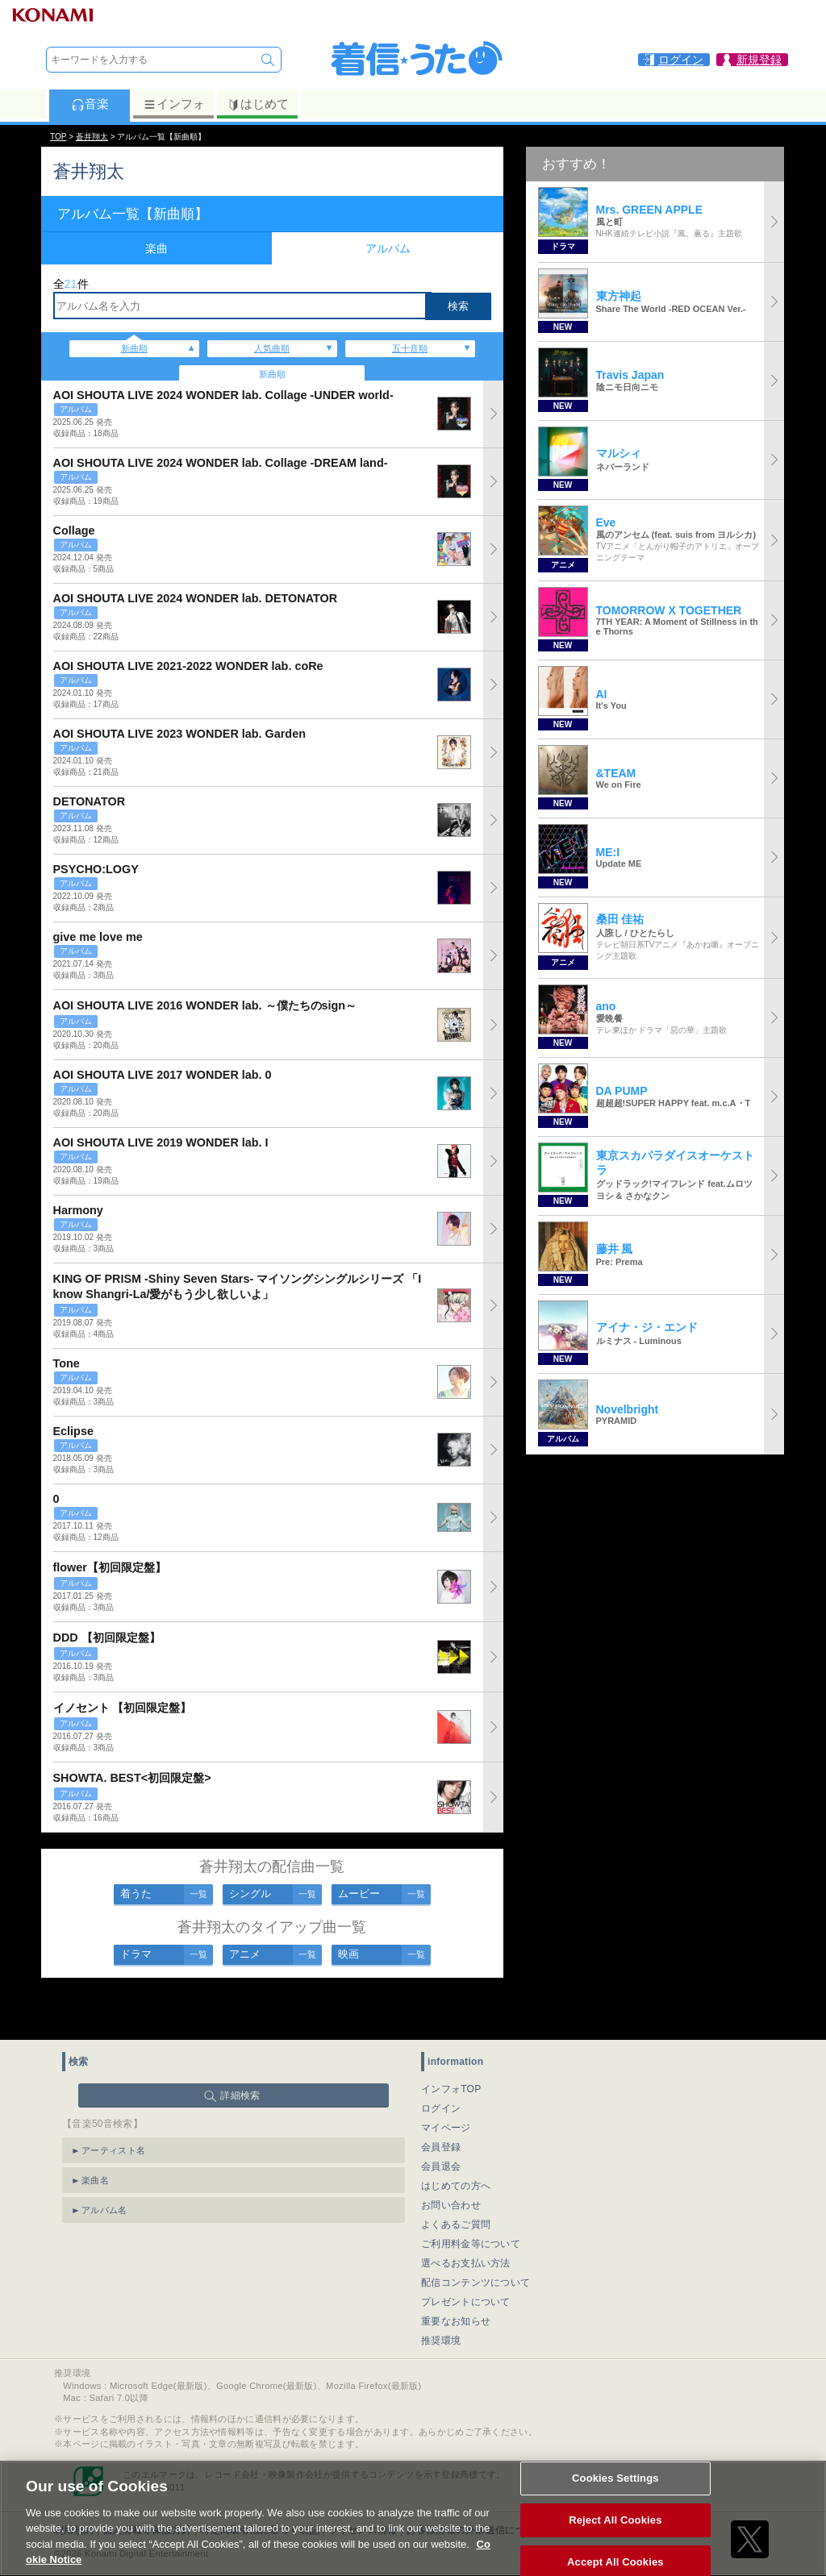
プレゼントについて (466, 2256)
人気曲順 (272, 348)
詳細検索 (240, 2049)
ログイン (441, 2062)
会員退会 (441, 2120)
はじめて (258, 104)
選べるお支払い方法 (466, 2217)
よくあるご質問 (455, 2178)
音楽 (90, 104)
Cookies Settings (615, 2493)
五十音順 (410, 348)
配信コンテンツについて (475, 2236)
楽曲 (156, 248)
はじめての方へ (455, 2139)
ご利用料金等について (470, 2198)
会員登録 (441, 2101)
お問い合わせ (451, 2159)
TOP (58, 136)
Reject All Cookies (615, 2534)
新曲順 (134, 348)
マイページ (446, 2081)
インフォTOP (451, 2043)
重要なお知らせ (455, 2275)
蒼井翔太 (92, 136)
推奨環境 (441, 2294)
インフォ (174, 104)
